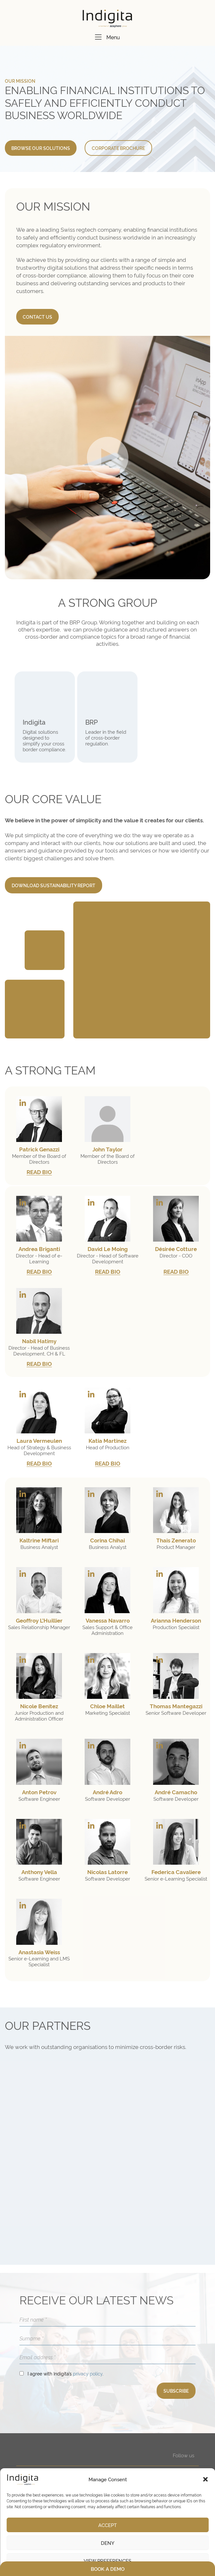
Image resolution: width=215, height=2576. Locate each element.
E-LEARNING (116, 2449)
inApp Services (45, 2465)
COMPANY (164, 2449)
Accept (107, 2524)
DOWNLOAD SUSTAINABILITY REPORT (53, 885)
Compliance (113, 2457)
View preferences (107, 2560)
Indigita (34, 721)
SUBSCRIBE (176, 2284)
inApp (35, 2457)
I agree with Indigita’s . (65, 2267)
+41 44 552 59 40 (97, 2402)
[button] (205, 2479)
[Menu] (98, 37)
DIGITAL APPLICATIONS (59, 2449)
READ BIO (39, 1172)
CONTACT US (37, 316)
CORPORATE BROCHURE (118, 148)
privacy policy (87, 2267)
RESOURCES (166, 2464)
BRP (91, 721)
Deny (107, 2542)
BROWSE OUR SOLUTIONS (40, 148)
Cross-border (114, 2465)
